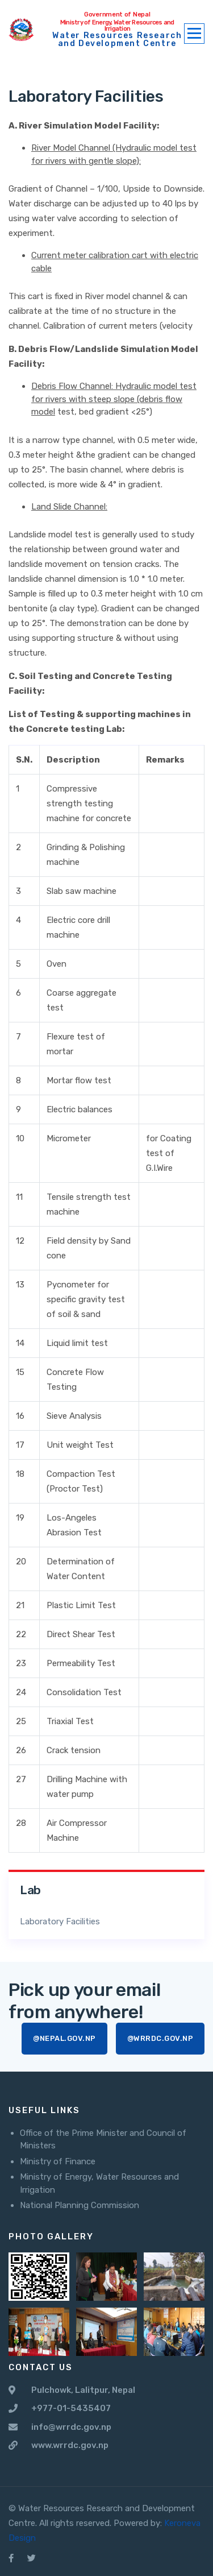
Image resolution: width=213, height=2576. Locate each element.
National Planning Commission (79, 2205)
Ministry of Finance (57, 2161)
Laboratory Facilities (60, 1921)
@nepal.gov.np (64, 2038)
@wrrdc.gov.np (160, 2038)
